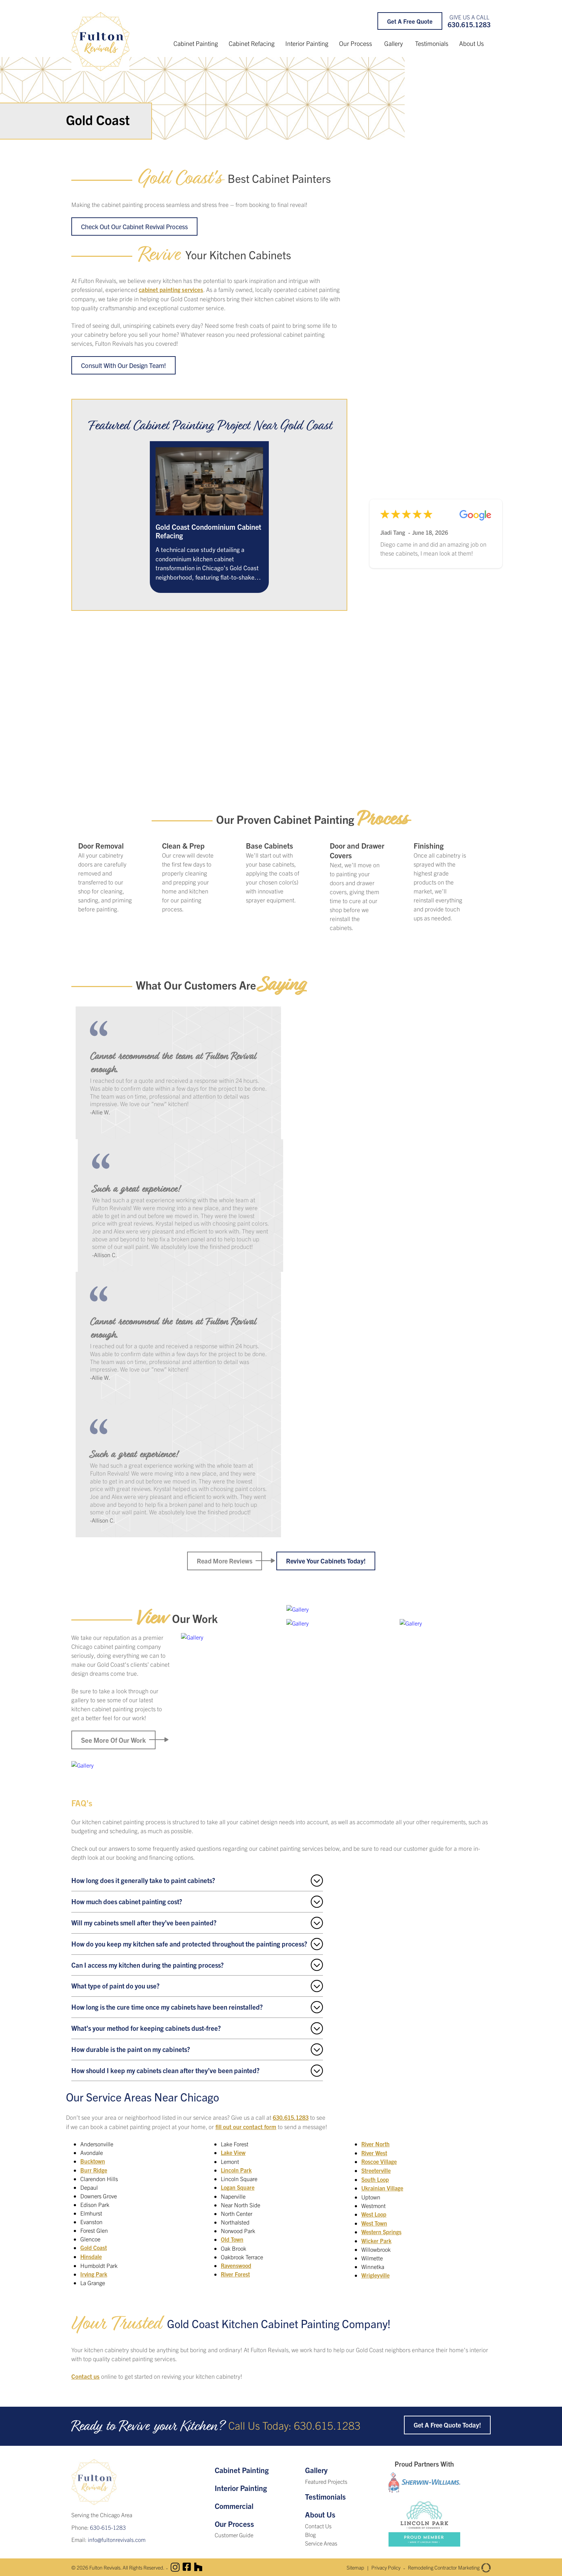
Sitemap (339, 2566)
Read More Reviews (223, 1561)
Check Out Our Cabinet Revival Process (137, 226)
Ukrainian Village (382, 2179)
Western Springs (381, 2222)
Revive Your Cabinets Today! (327, 1561)
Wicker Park (376, 2230)
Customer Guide (234, 2534)
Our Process (355, 43)
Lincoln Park (236, 2170)
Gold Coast (94, 2247)
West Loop (374, 2204)
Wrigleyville (375, 2265)
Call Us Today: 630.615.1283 (294, 2424)
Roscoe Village (379, 2153)
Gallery (393, 43)
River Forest (236, 2273)
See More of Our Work (113, 1740)
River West (374, 2144)
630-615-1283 (108, 2525)
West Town (374, 2213)
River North (236, 2282)
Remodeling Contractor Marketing (444, 2566)
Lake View (233, 2153)
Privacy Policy (373, 2566)
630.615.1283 (469, 24)
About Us (471, 43)
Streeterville (376, 2161)
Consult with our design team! (125, 365)
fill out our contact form (246, 2127)
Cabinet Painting (195, 43)
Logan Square (238, 2187)
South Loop (376, 2170)
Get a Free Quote (410, 21)
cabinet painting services (171, 289)
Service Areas (321, 2542)
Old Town (232, 2239)
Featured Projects (326, 2480)
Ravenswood (237, 2265)
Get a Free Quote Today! (445, 2424)
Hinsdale (91, 2256)
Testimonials (431, 43)
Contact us (85, 2375)
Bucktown (93, 2161)
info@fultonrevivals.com (117, 2538)
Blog (310, 2533)
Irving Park (94, 2273)
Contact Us (318, 2524)
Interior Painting (306, 43)
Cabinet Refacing (252, 43)
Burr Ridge (94, 2170)
